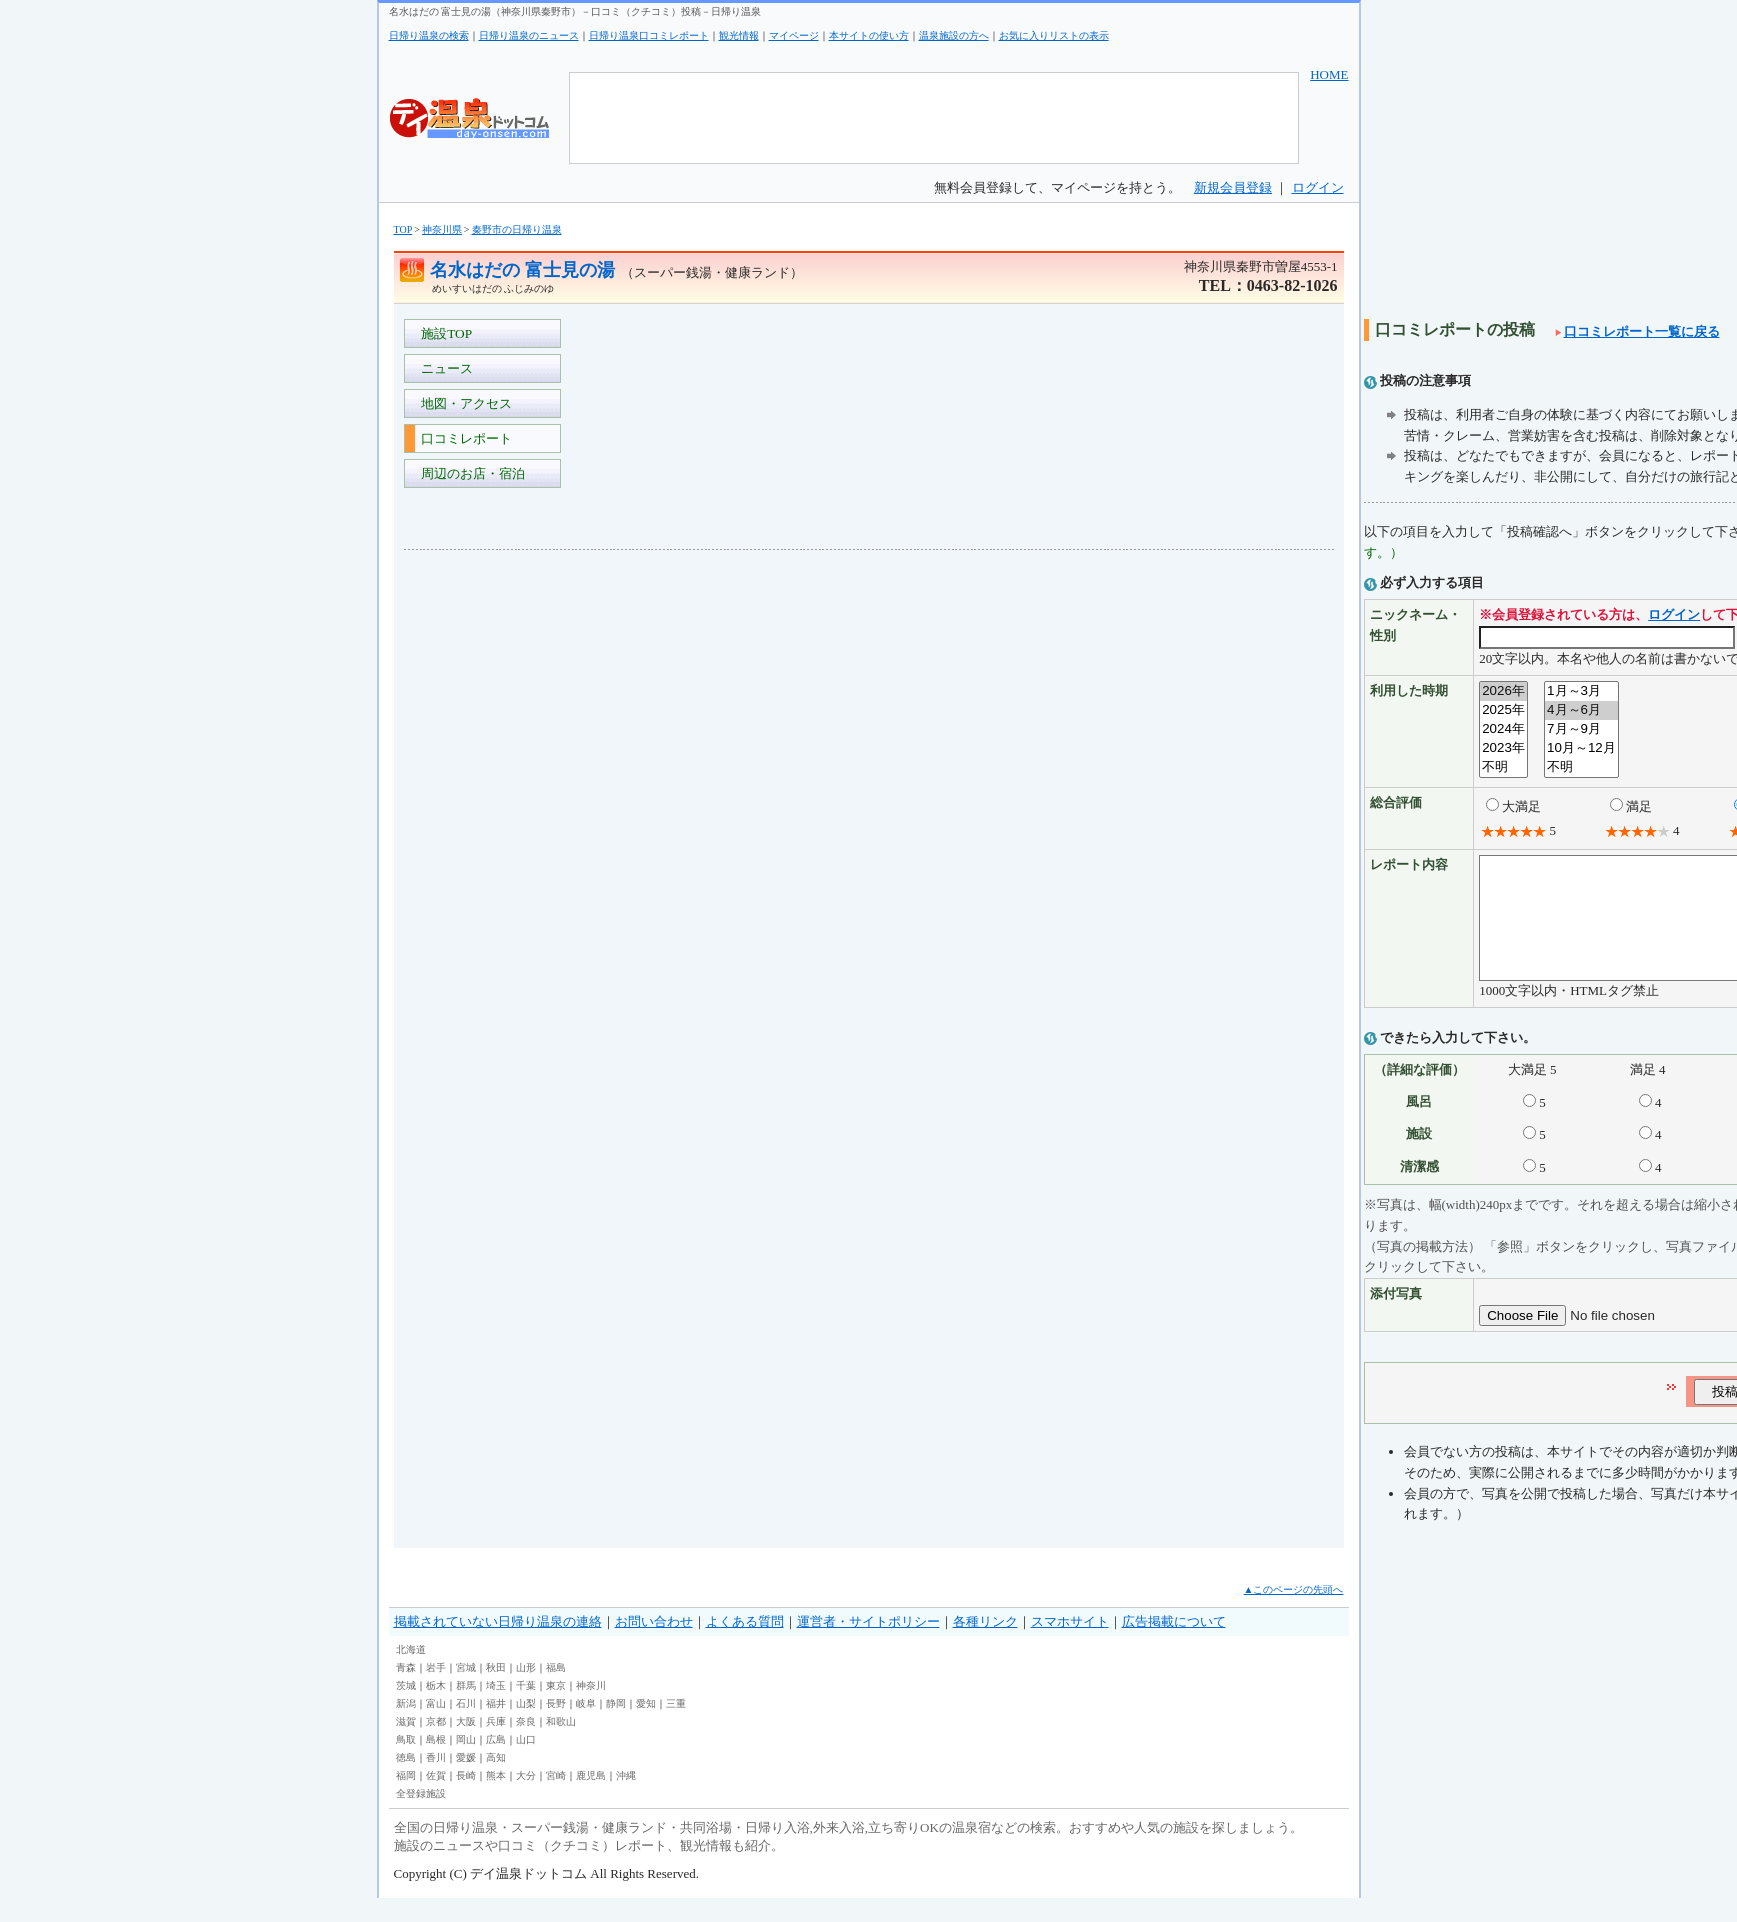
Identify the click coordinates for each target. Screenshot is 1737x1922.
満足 (1639, 806)
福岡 (406, 1799)
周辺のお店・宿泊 (470, 473)
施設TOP (444, 333)
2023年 (1503, 748)
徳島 (406, 1781)
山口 (526, 1763)
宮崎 (556, 1799)
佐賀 (436, 1799)
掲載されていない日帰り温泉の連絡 (498, 1645)
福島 (556, 1691)
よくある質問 (745, 1645)
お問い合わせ (654, 1645)
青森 (406, 1691)
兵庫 (496, 1745)
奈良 (526, 1745)
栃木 (436, 1709)
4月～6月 (1581, 710)
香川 (436, 1781)
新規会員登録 (1233, 187)
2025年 (1503, 710)
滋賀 (406, 1745)
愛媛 (466, 1781)
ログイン (1318, 187)
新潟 (406, 1727)
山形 (526, 1691)
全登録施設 (421, 1817)
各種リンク (985, 1645)
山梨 (526, 1727)
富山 (436, 1727)
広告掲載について (1174, 1645)
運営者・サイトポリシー (868, 1645)
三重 (676, 1727)
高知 (496, 1781)
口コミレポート (464, 438)
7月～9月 (1581, 729)
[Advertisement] (484, 864)
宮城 (466, 1691)
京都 (436, 1745)
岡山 (466, 1763)
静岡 (616, 1727)
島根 (436, 1763)
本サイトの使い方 (869, 35)
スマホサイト (1070, 1645)
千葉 (526, 1709)
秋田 (496, 1691)
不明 (1503, 767)
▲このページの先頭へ (1294, 1613)
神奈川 (591, 1709)
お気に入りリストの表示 (1054, 35)
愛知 (646, 1727)
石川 (466, 1727)
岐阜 (586, 1727)
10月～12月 (1581, 748)
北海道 (411, 1673)
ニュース (444, 368)
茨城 (406, 1709)
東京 (556, 1709)
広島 (496, 1763)
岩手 (436, 1691)
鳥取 (406, 1763)
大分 (526, 1799)
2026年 (1503, 691)
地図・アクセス (464, 403)
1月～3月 (1581, 691)
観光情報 (739, 35)
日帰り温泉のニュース (529, 35)
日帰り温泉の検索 (429, 35)
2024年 (1503, 729)
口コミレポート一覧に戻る (1637, 331)
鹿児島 (591, 1799)
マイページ (794, 35)
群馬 (466, 1709)
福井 (496, 1727)
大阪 (466, 1745)
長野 (556, 1727)
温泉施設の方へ (954, 35)
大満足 (1521, 806)
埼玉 (496, 1709)
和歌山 (561, 1745)
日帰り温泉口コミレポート (649, 35)
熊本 (496, 1799)
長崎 (466, 1799)
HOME (1329, 74)
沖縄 (626, 1799)
